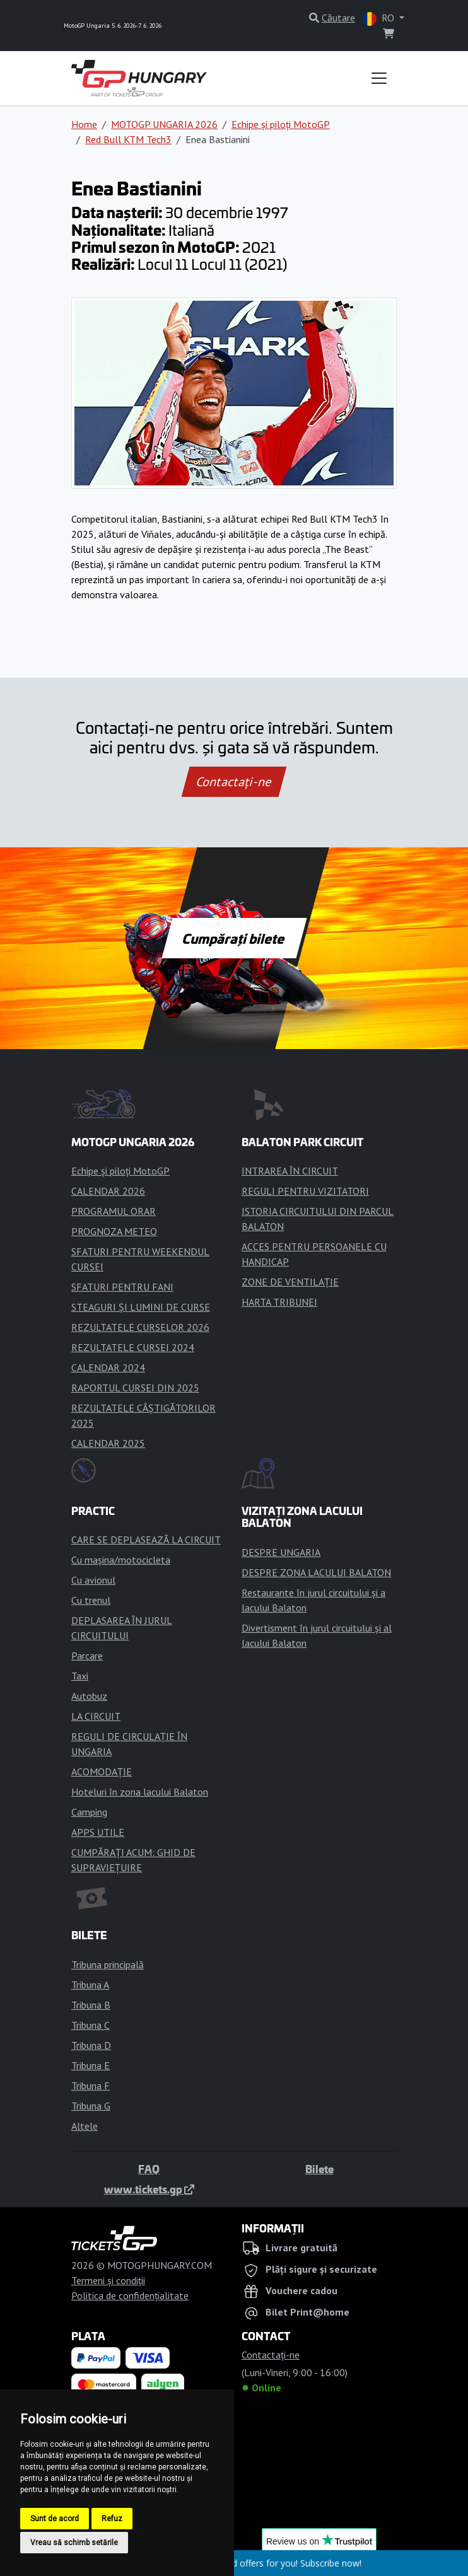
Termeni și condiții (108, 2280)
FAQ (149, 2168)
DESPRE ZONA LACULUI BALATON (316, 1572)
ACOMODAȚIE (101, 1771)
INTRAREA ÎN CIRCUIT (290, 1170)
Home (84, 124)
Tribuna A (90, 1984)
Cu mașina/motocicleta (120, 1559)
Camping (89, 1812)
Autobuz (89, 1696)
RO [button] (380, 18)
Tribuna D (91, 2045)
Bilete (319, 2168)
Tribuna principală (107, 1964)
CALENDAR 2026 (108, 1191)
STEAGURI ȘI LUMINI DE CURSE (140, 1307)
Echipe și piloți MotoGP (280, 124)
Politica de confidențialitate (130, 2295)
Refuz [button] (112, 2518)
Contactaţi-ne (234, 782)
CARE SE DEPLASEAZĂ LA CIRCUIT (146, 1539)
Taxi (79, 1675)
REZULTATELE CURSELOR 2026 (140, 1327)
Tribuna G (90, 2105)
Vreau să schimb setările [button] (74, 2542)
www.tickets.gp (149, 2188)
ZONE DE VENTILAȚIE (290, 1281)
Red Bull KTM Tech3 (128, 139)
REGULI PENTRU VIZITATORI (305, 1191)
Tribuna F (90, 2085)
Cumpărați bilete (234, 938)
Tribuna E (90, 2065)
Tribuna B (90, 2005)
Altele (84, 2126)
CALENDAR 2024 (108, 1367)
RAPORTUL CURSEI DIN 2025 (135, 1387)
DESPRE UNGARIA (281, 1552)
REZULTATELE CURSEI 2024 (132, 1347)
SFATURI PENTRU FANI (122, 1286)
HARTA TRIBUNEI (279, 1302)
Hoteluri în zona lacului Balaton (139, 1791)
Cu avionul (93, 1580)
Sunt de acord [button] (54, 2518)
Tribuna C (90, 2025)
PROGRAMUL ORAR (113, 1211)
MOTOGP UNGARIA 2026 (164, 124)
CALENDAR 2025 (108, 1443)
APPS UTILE (97, 1832)
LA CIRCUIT (95, 1716)
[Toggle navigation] (379, 78)
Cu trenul (90, 1600)
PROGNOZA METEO (114, 1231)
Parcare (87, 1655)
